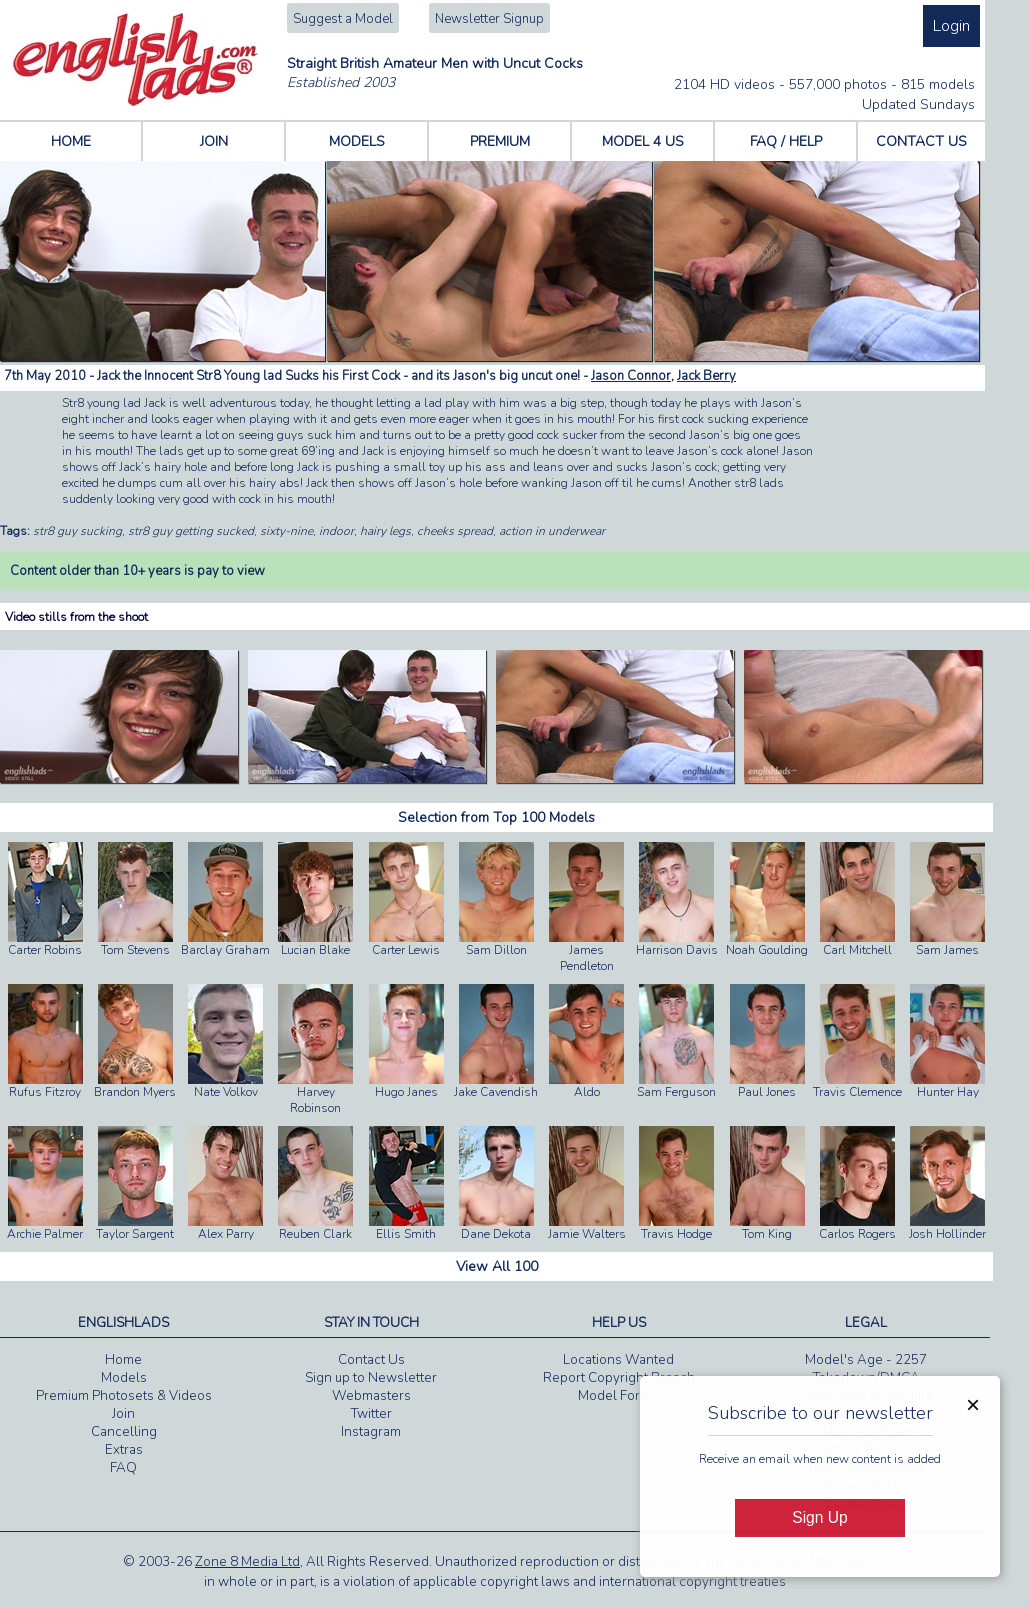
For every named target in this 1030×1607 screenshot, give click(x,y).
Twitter (371, 1414)
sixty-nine (286, 531)
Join (123, 1414)
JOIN (214, 141)
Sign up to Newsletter (371, 1378)
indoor (336, 531)
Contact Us (371, 1360)
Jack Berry (706, 376)
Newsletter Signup (489, 19)
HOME (71, 141)
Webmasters (371, 1396)
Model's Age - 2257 (866, 1360)
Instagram (371, 1432)
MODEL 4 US (643, 141)
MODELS (357, 141)
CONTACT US (921, 141)
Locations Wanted (618, 1360)
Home (123, 1360)
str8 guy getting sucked (191, 531)
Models (124, 1378)
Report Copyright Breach (619, 1378)
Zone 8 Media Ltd (247, 1562)
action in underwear (552, 531)
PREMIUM (500, 141)
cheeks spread (455, 531)
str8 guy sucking (77, 531)
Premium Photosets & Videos (124, 1396)
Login (951, 26)
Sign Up (819, 1517)
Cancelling (124, 1432)
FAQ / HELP (786, 141)
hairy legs (385, 531)
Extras (124, 1450)
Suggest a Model (343, 19)
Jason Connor (631, 376)
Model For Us (619, 1396)
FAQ (123, 1468)
